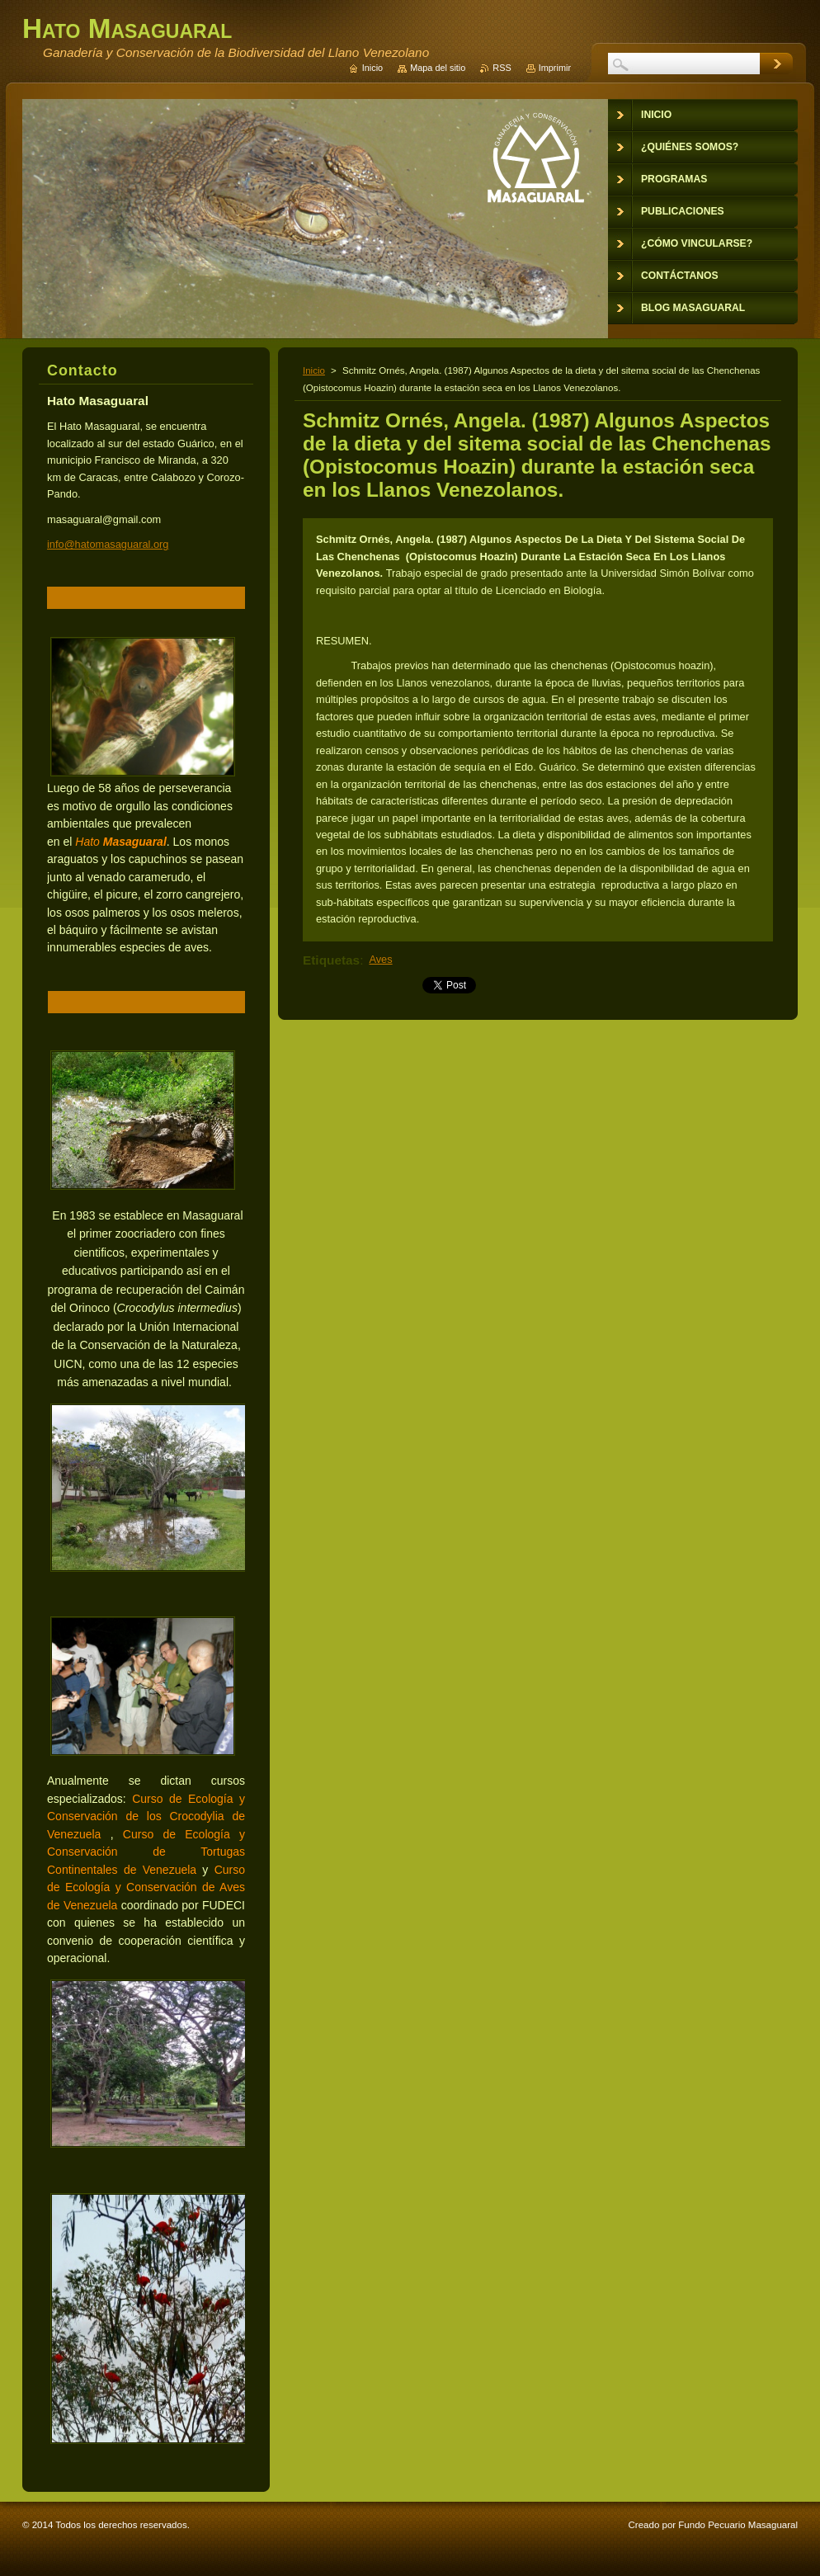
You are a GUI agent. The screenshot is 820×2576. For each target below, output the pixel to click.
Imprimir (555, 68)
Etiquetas (331, 960)
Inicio (314, 370)
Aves (380, 959)
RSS (501, 68)
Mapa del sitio (437, 68)
